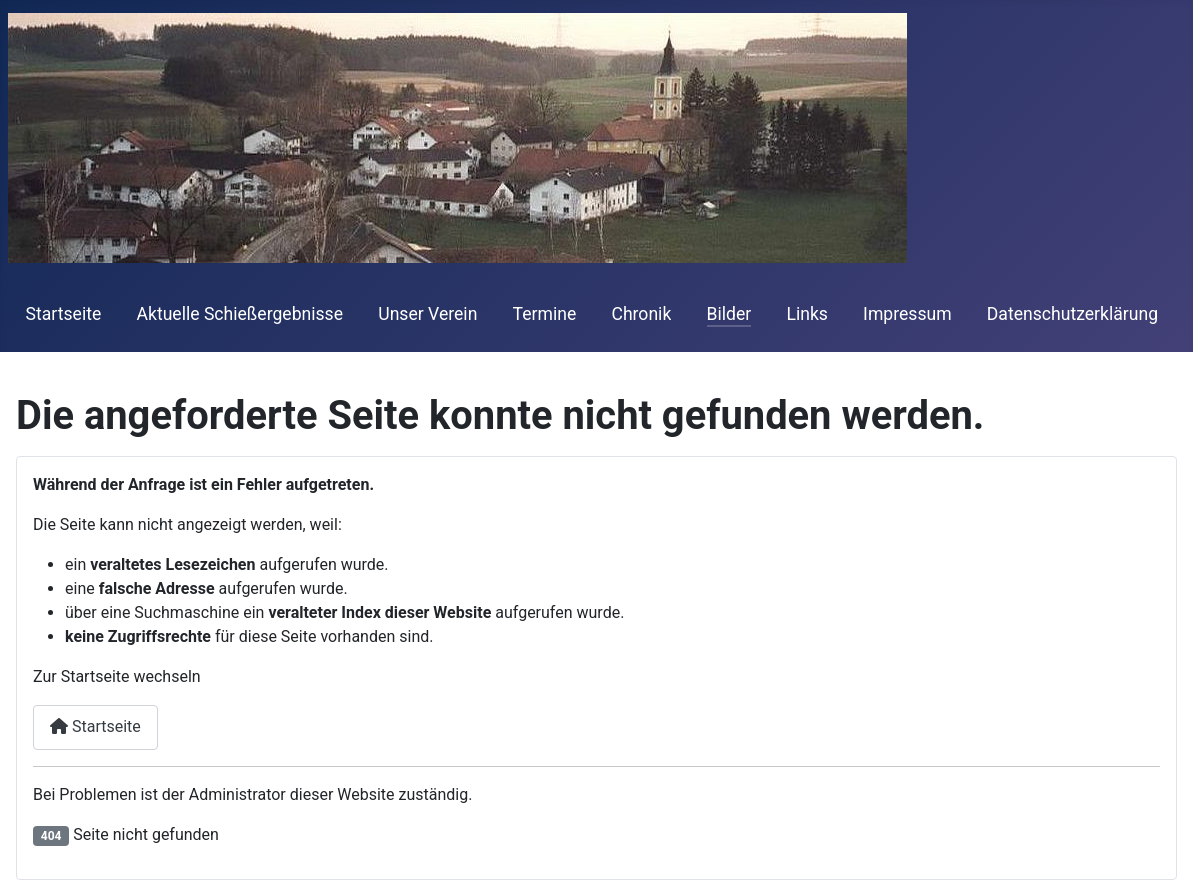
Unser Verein (427, 314)
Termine (545, 314)
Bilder (729, 314)
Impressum (907, 314)
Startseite (64, 314)
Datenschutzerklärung (1072, 314)
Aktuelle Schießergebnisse (239, 314)
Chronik (641, 314)
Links (806, 314)
